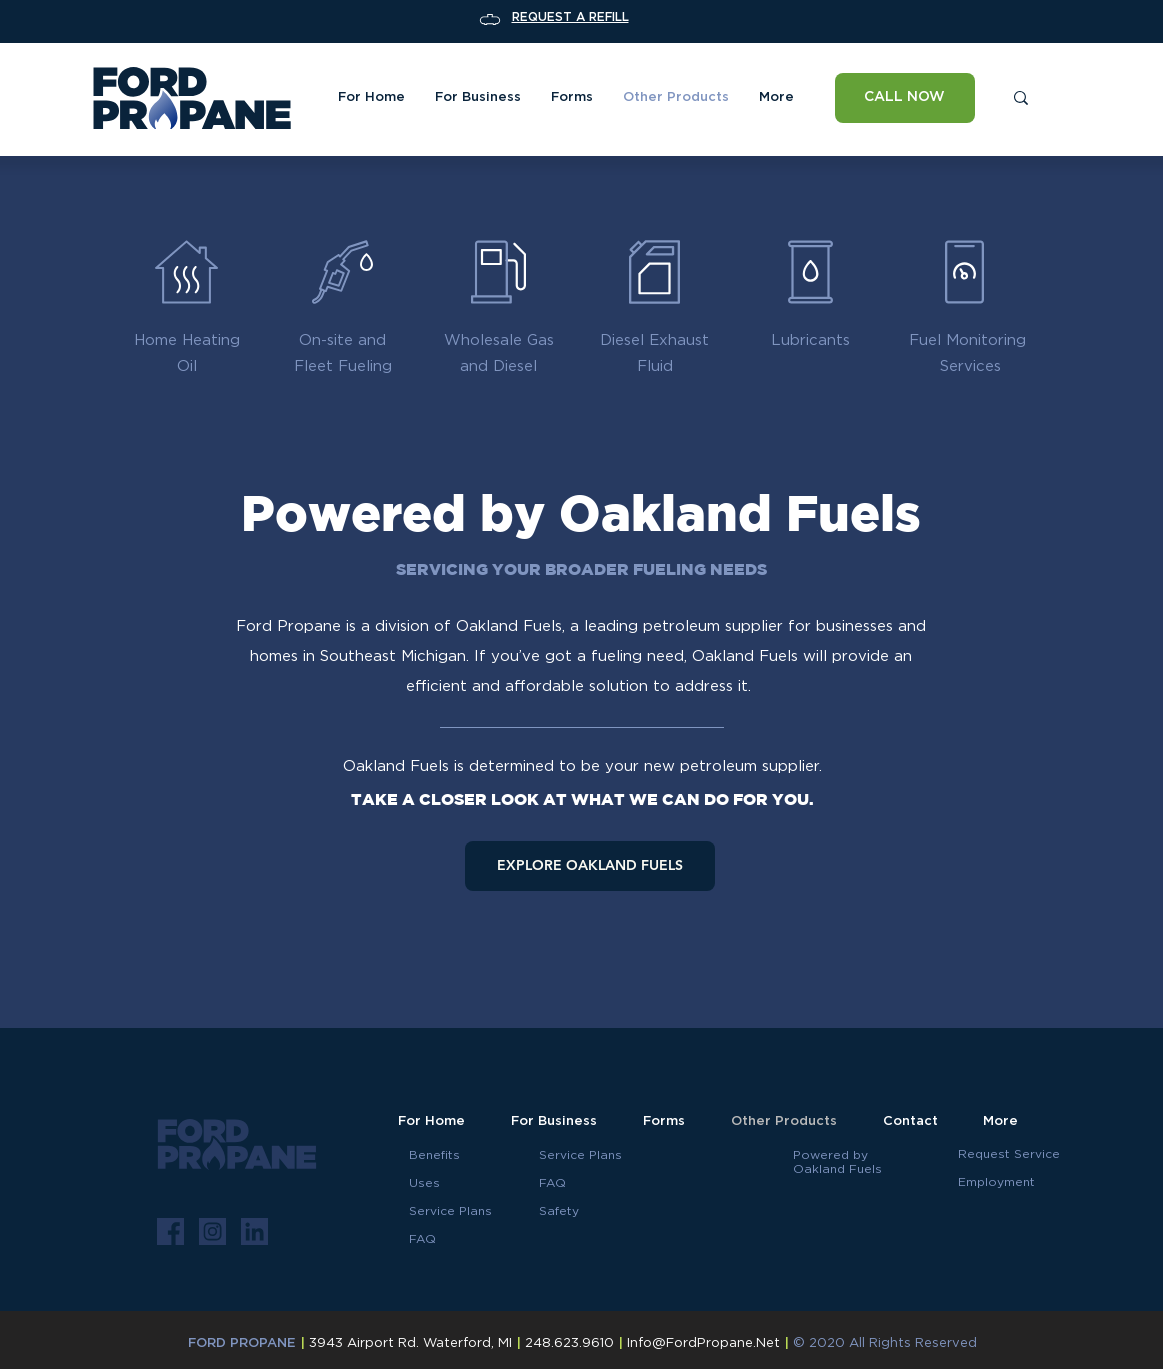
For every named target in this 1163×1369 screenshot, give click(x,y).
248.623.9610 (569, 1343)
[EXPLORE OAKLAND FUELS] (590, 866)
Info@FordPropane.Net (703, 1343)
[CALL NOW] (905, 98)
